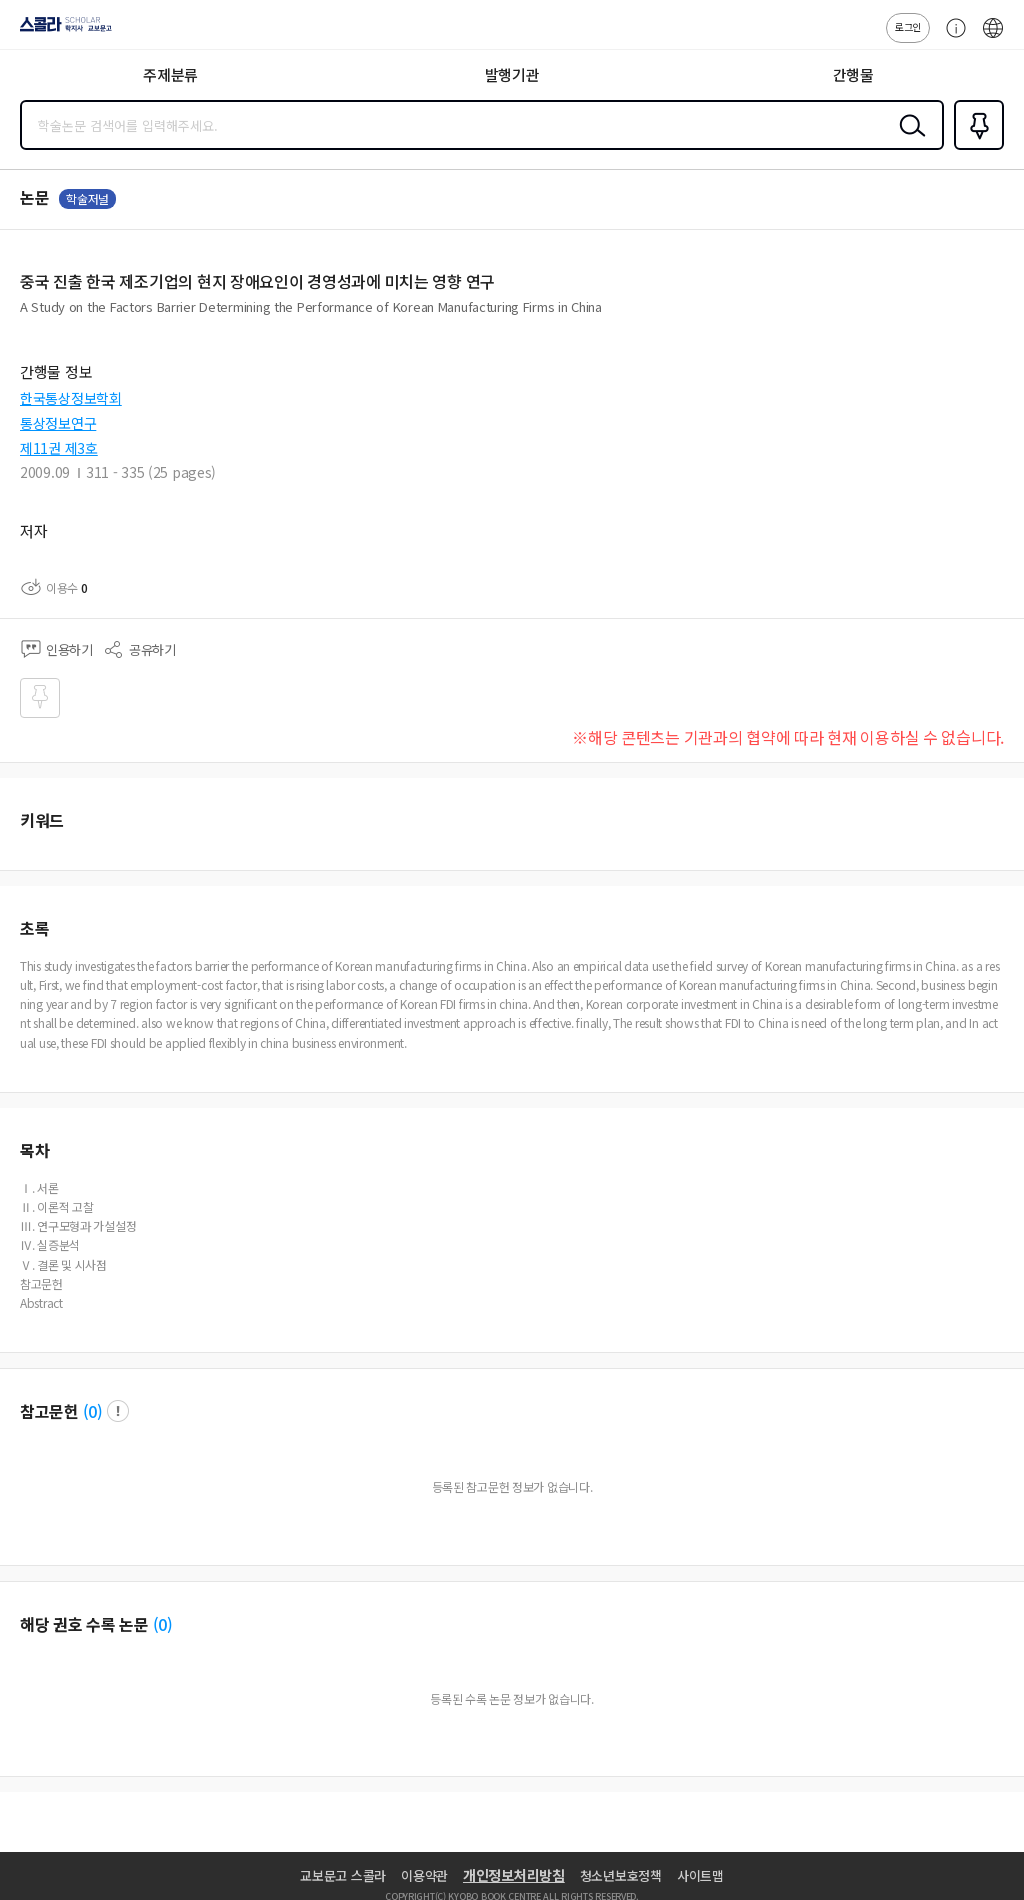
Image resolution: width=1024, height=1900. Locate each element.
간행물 (853, 74)
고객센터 (951, 38)
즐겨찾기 (975, 148)
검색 (908, 141)
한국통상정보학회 (71, 398)
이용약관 (424, 1875)
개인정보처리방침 (514, 1875)
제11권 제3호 (59, 448)
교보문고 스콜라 (343, 1875)
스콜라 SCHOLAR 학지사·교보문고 (60, 31)
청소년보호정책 (621, 1875)
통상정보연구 (58, 423)
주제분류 (170, 74)
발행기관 (512, 74)
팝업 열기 (118, 1411)
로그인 (908, 26)
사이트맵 (700, 1875)
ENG (993, 38)
